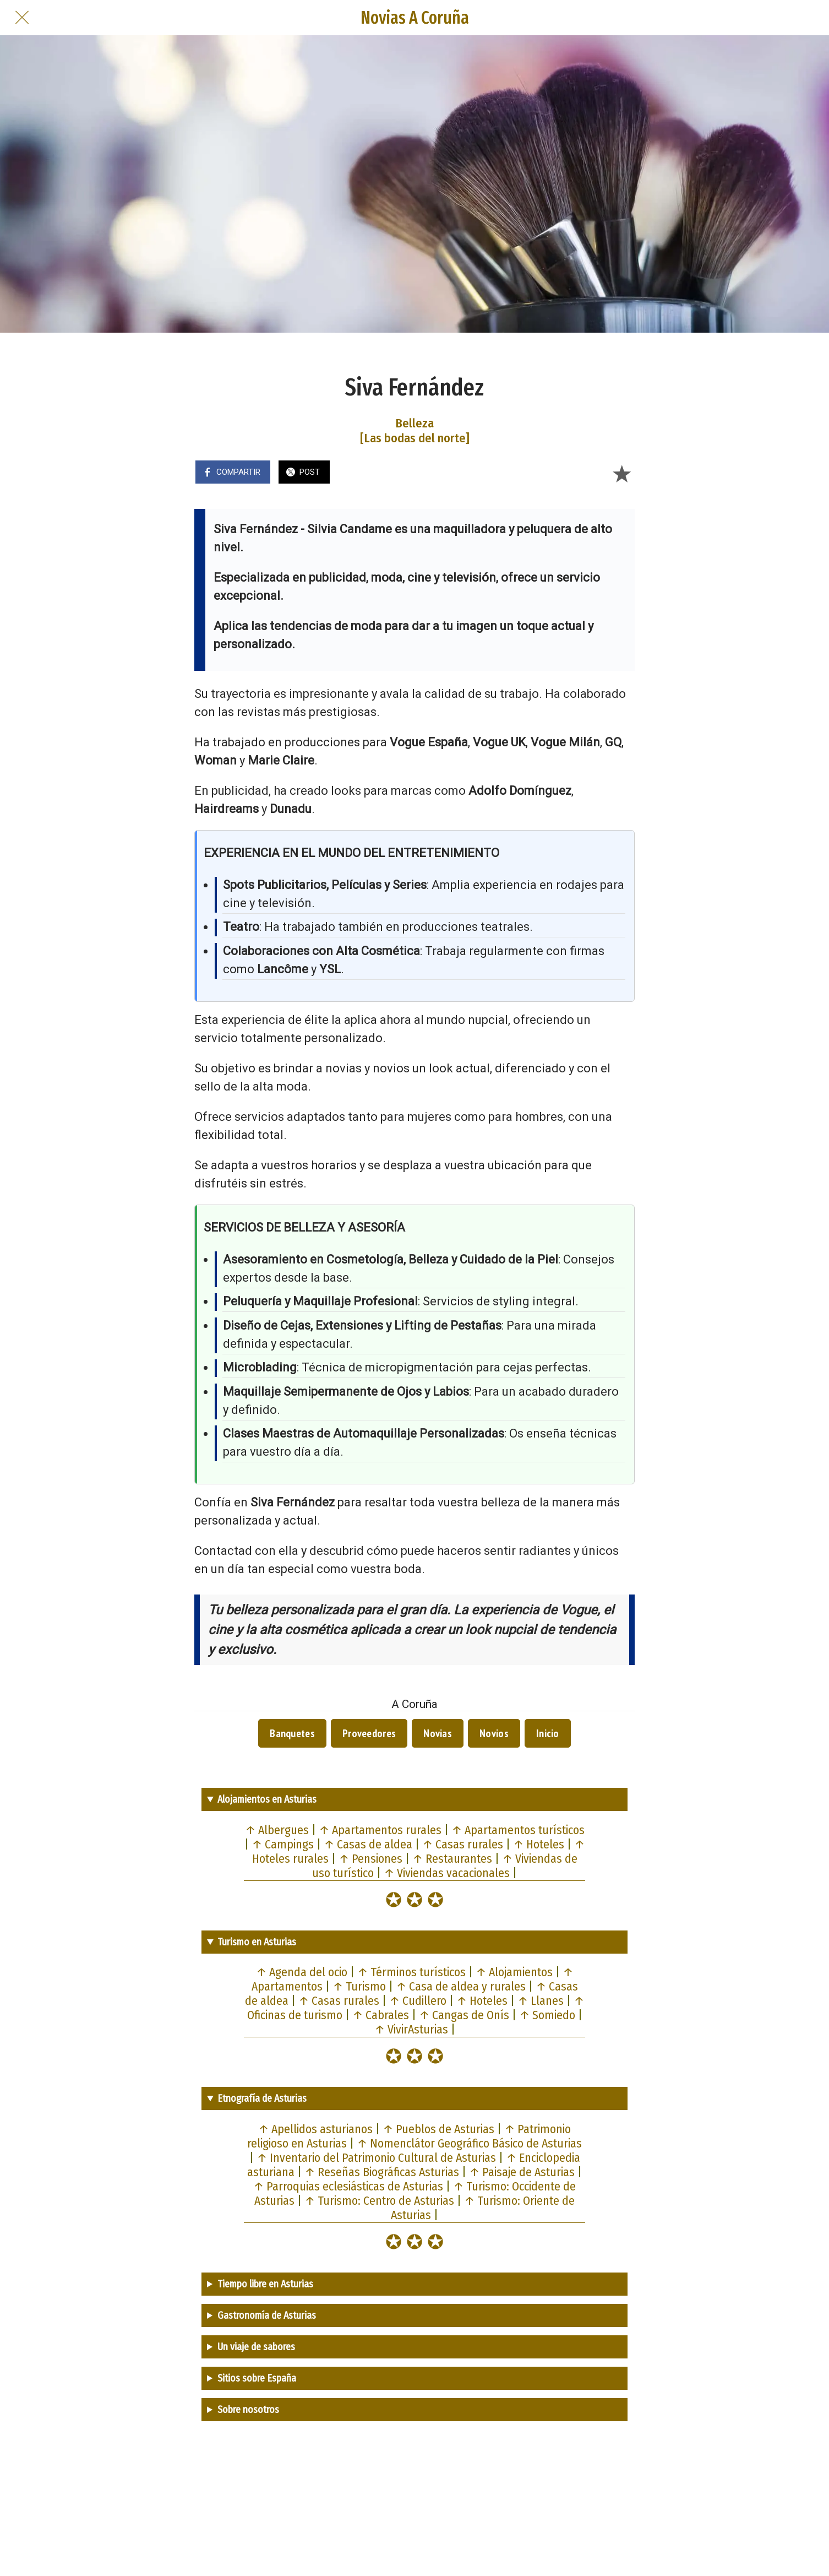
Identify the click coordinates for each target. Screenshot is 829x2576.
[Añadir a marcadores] (621, 473)
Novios (494, 1733)
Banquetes (292, 1733)
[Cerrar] (22, 17)
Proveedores (369, 1733)
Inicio (547, 1733)
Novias (437, 1733)
